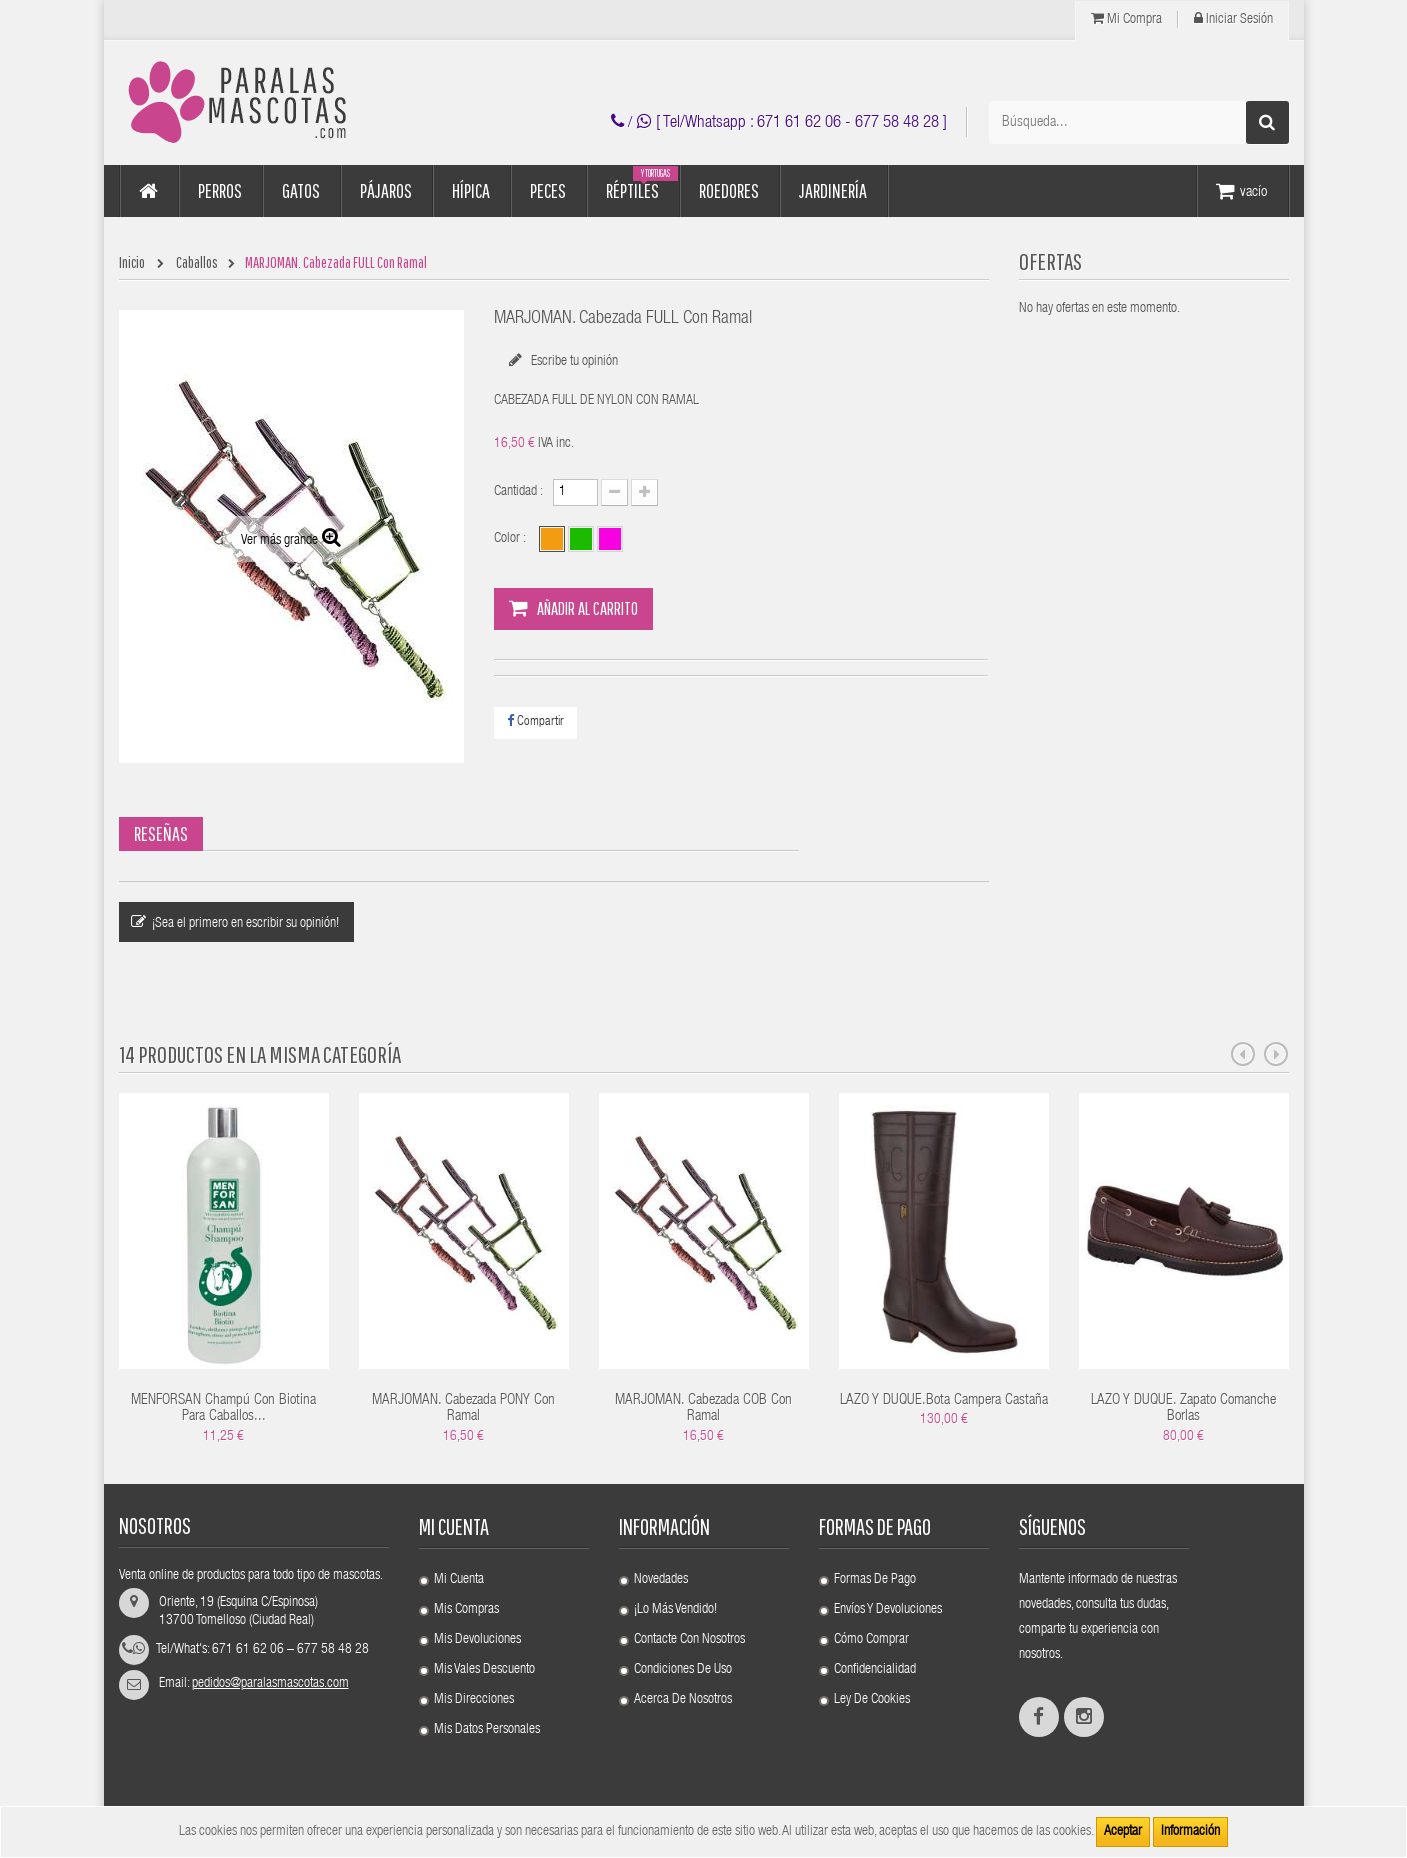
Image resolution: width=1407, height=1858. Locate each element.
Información (1190, 1832)
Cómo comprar (871, 1640)
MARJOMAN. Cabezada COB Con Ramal (703, 1409)
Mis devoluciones (477, 1640)
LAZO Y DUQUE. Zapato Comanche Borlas (1183, 1409)
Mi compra (1126, 19)
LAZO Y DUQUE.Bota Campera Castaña (944, 1400)
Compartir (535, 721)
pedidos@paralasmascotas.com (270, 1684)
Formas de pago (875, 1580)
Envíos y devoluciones (888, 1610)
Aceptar (1123, 1832)
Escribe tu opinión (573, 362)
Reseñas (161, 833)
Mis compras (466, 1610)
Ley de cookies (872, 1700)
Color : (511, 539)
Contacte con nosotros (689, 1640)
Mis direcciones (474, 1700)
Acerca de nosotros (683, 1700)
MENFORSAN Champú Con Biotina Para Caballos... (223, 1409)
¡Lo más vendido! (675, 1610)
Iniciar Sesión (1233, 19)
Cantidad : (518, 492)
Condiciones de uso (683, 1670)
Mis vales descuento (484, 1670)
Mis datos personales (487, 1730)
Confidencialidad (875, 1670)
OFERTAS (1050, 261)
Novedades (661, 1580)
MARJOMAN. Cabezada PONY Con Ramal (463, 1409)
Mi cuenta (454, 1526)
